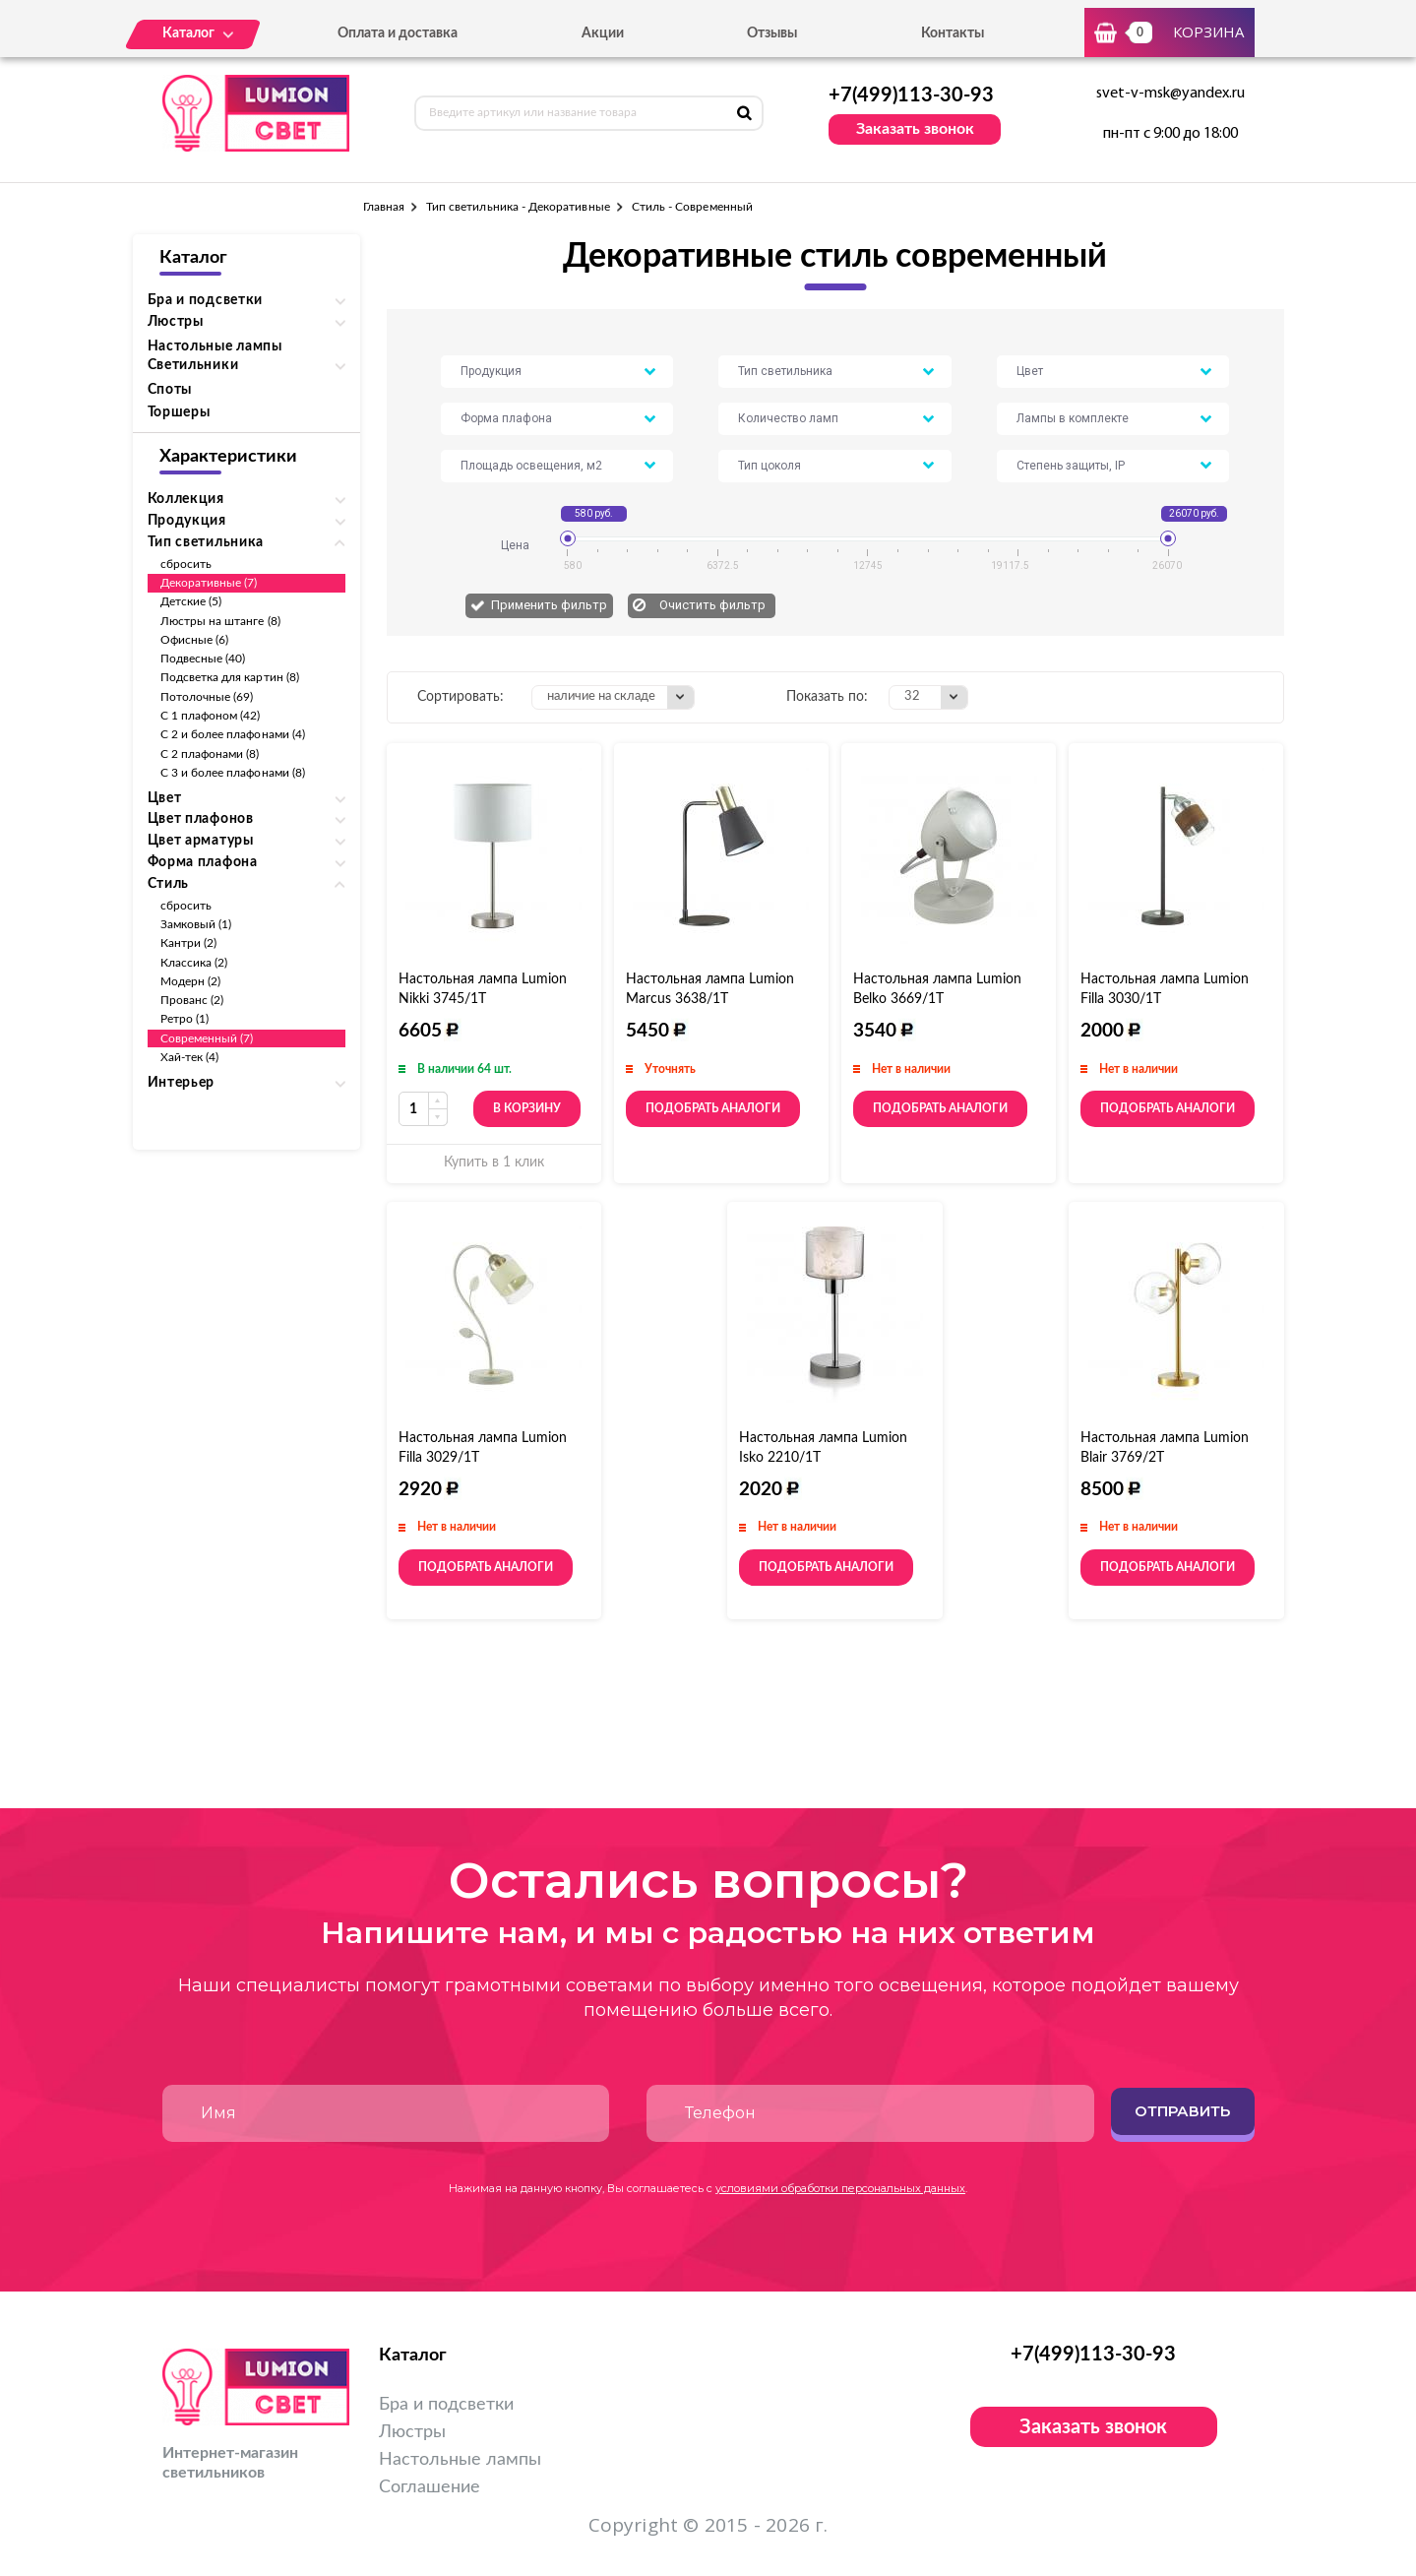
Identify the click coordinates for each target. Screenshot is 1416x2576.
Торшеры (179, 412)
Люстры (412, 2432)
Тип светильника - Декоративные (518, 207)
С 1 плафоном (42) (210, 716)
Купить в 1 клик (494, 1162)
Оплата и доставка (398, 33)
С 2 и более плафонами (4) (233, 734)
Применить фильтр (549, 604)
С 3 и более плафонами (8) (233, 773)
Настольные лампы (215, 346)
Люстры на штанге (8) (220, 621)
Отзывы (772, 33)
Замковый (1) (196, 924)
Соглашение (429, 2487)
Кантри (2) (188, 943)
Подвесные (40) (203, 658)
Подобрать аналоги (713, 1108)
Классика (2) (194, 963)
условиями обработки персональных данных (840, 2188)
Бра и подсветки (446, 2405)
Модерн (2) (190, 981)
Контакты (952, 33)
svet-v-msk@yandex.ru (1170, 93)
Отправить (1182, 2111)
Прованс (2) (192, 1000)
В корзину (527, 1108)
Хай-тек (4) (189, 1057)
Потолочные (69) (207, 697)
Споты (170, 390)
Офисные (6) (194, 640)
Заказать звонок (915, 129)
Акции (603, 33)
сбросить (186, 564)
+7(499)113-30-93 (911, 95)
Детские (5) (191, 601)
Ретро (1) (185, 1019)
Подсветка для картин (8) (229, 677)
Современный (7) (207, 1038)
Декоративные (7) (209, 583)
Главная (383, 207)
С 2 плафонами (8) (210, 754)
